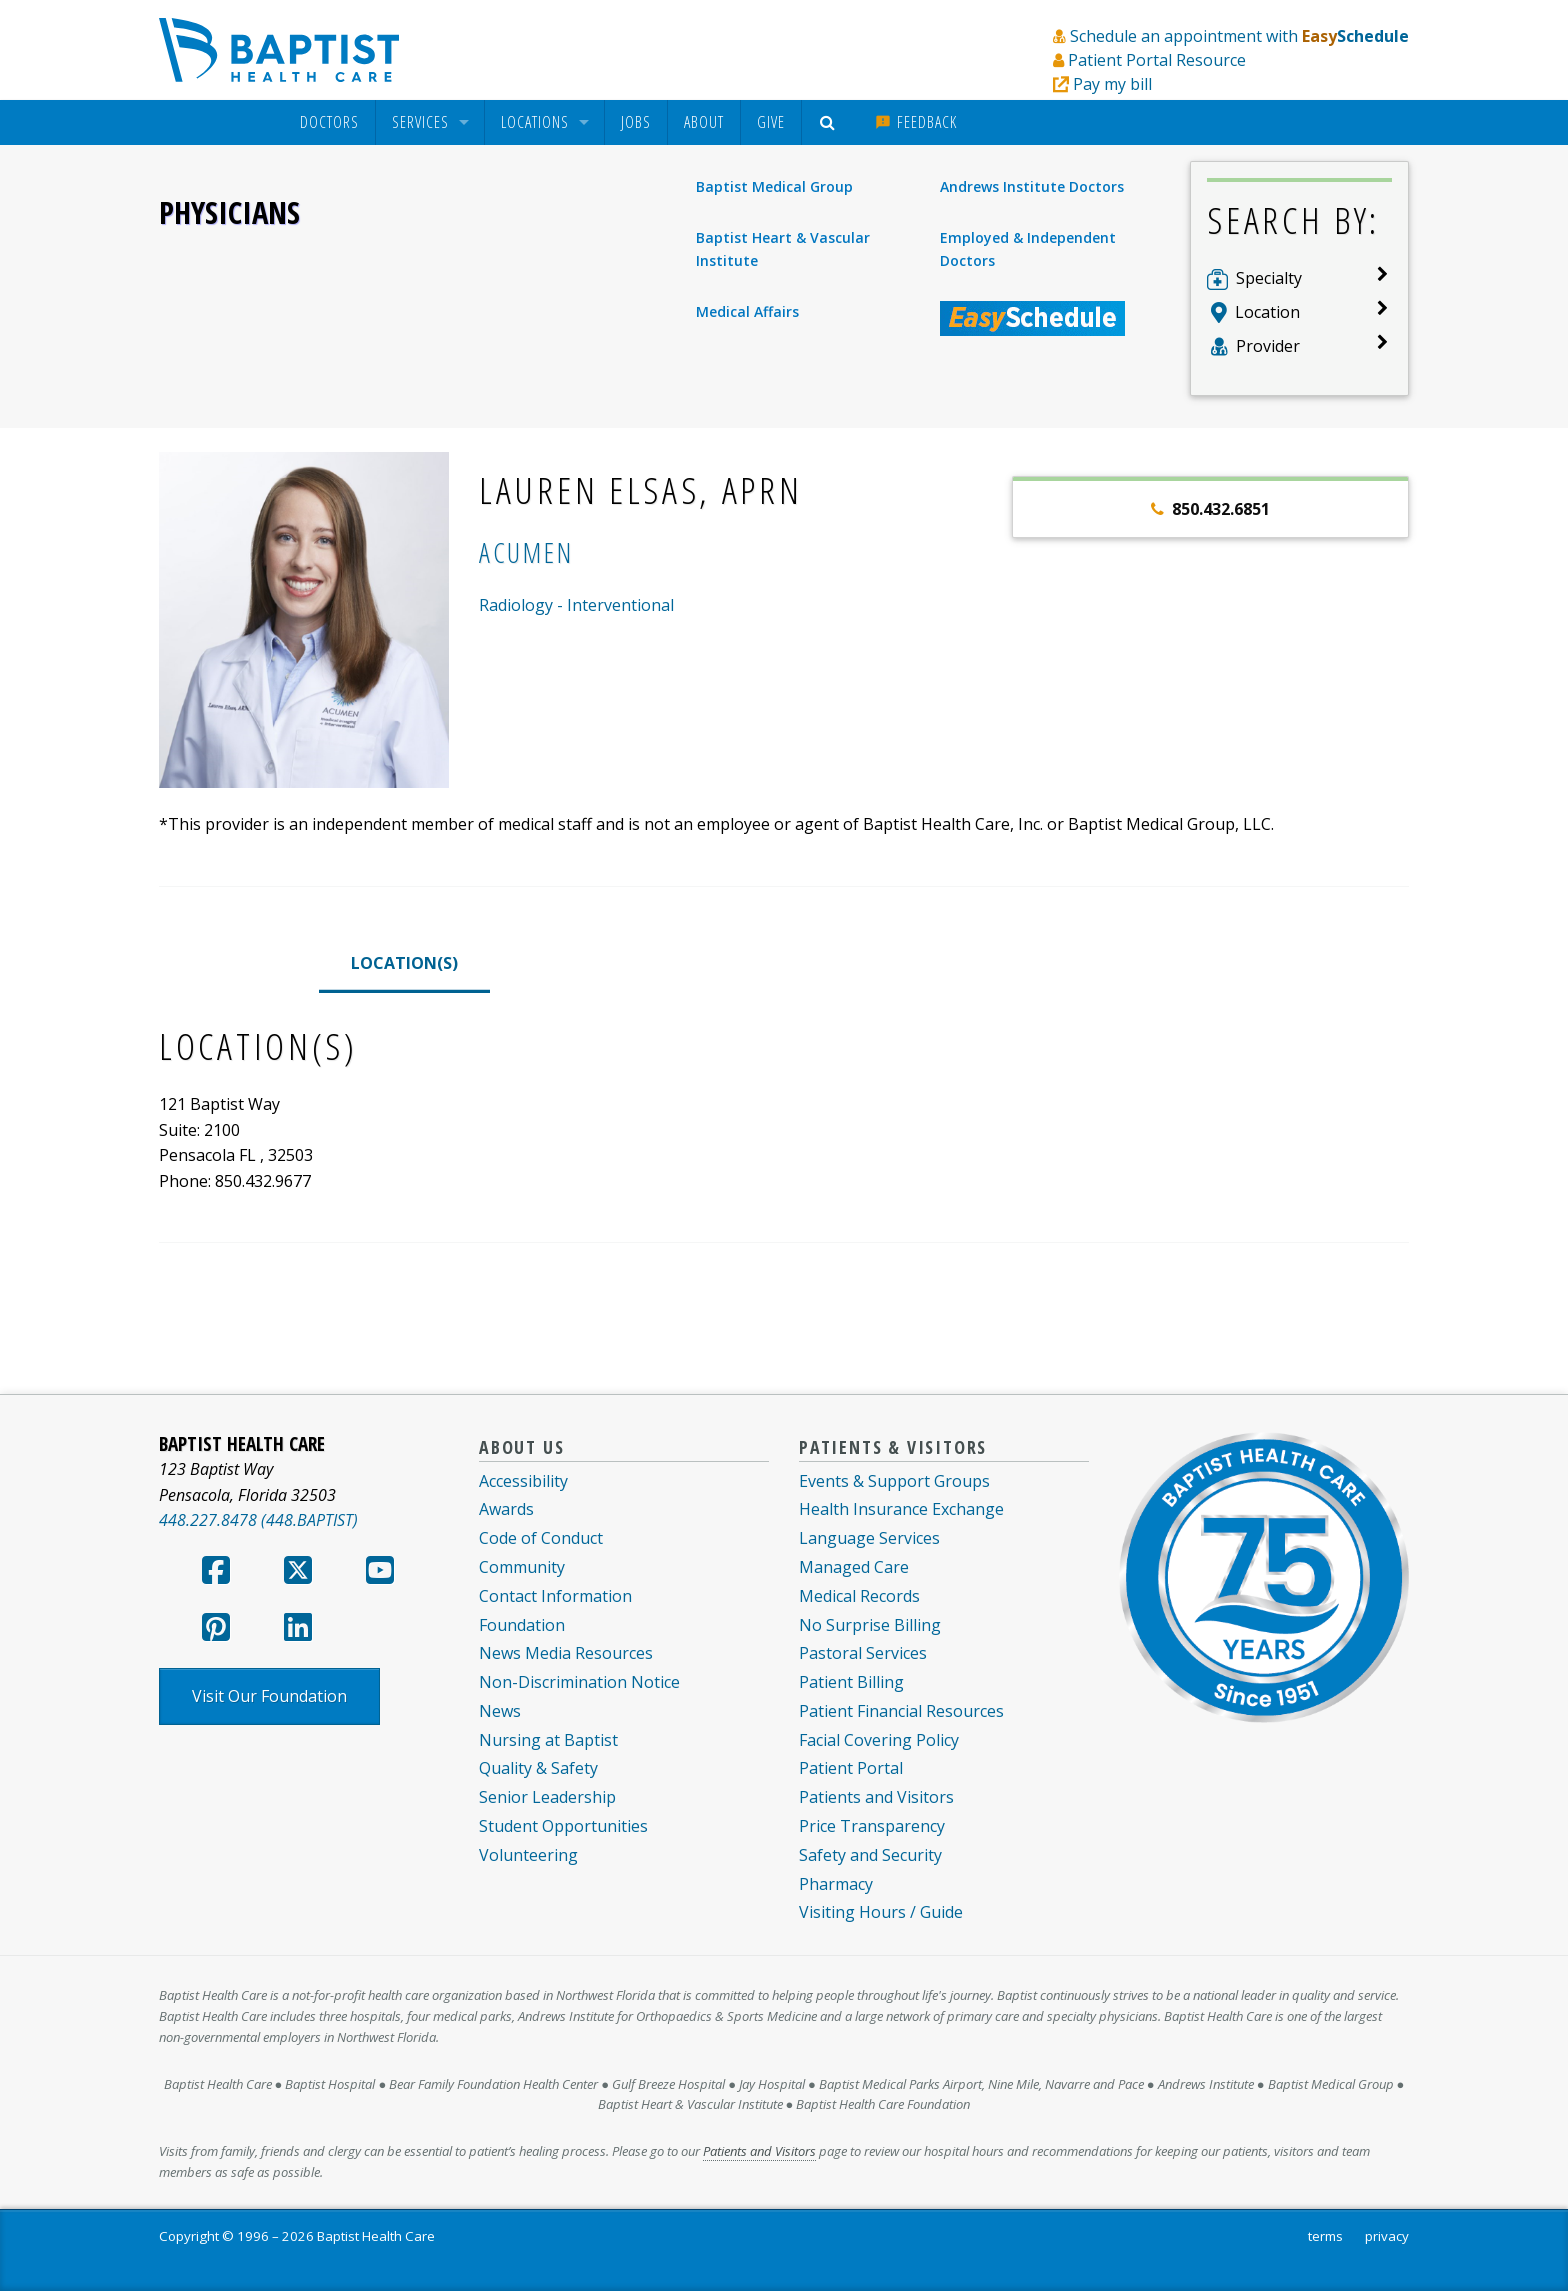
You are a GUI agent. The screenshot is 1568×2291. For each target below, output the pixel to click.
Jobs (636, 122)
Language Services (869, 1538)
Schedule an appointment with (1239, 36)
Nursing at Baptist (548, 1740)
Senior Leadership (547, 1797)
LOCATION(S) (404, 963)
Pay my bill (1112, 84)
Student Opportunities (563, 1826)
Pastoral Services (863, 1653)
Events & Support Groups (894, 1481)
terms (1325, 2236)
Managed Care (854, 1567)
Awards (506, 1509)
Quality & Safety (538, 1768)
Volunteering (528, 1855)
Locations (535, 122)
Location (1267, 312)
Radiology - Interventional (576, 605)
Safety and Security (870, 1855)
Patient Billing (851, 1682)
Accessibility (523, 1481)
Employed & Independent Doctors (1028, 248)
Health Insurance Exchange (901, 1509)
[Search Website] (830, 122)
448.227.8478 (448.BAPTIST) (258, 1520)
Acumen (526, 552)
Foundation (522, 1625)
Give (771, 122)
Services (420, 122)
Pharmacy (836, 1884)
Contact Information (555, 1596)
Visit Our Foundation (269, 1696)
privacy (1387, 2236)
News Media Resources (566, 1653)
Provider (1268, 346)
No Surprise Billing (870, 1625)
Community (522, 1567)
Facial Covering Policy (879, 1740)
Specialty (1269, 278)
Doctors (329, 122)
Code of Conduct (541, 1538)
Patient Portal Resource (1157, 60)
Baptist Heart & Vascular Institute (783, 248)
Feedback (916, 122)
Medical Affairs (747, 311)
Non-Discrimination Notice (579, 1682)
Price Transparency (872, 1826)
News (500, 1711)
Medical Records (859, 1596)
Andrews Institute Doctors (1032, 186)
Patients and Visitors (876, 1797)
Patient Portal (851, 1768)
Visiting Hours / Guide (881, 1912)
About (704, 122)
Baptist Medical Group (774, 186)
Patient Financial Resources (901, 1711)
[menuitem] (329, 122)
